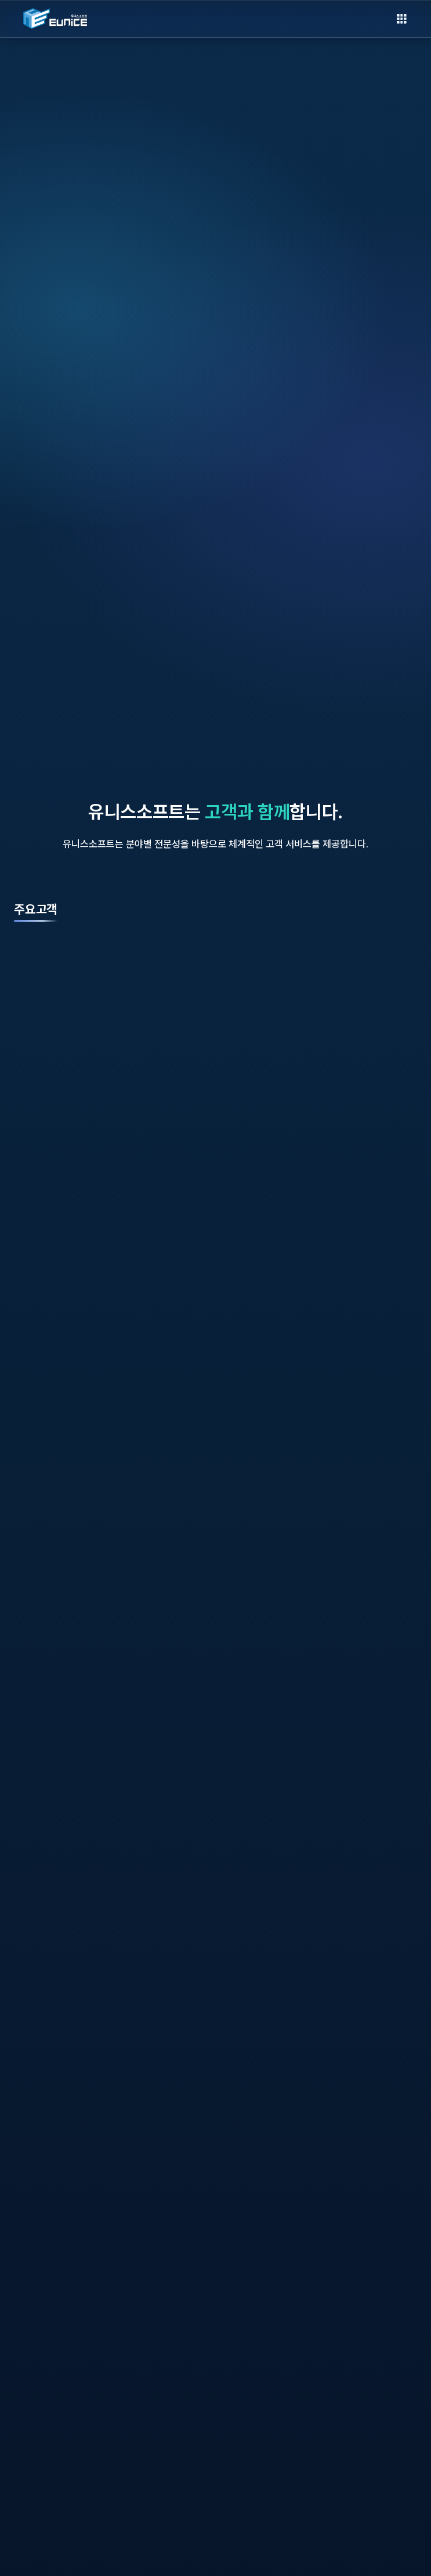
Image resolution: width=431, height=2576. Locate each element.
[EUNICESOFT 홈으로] (55, 18)
